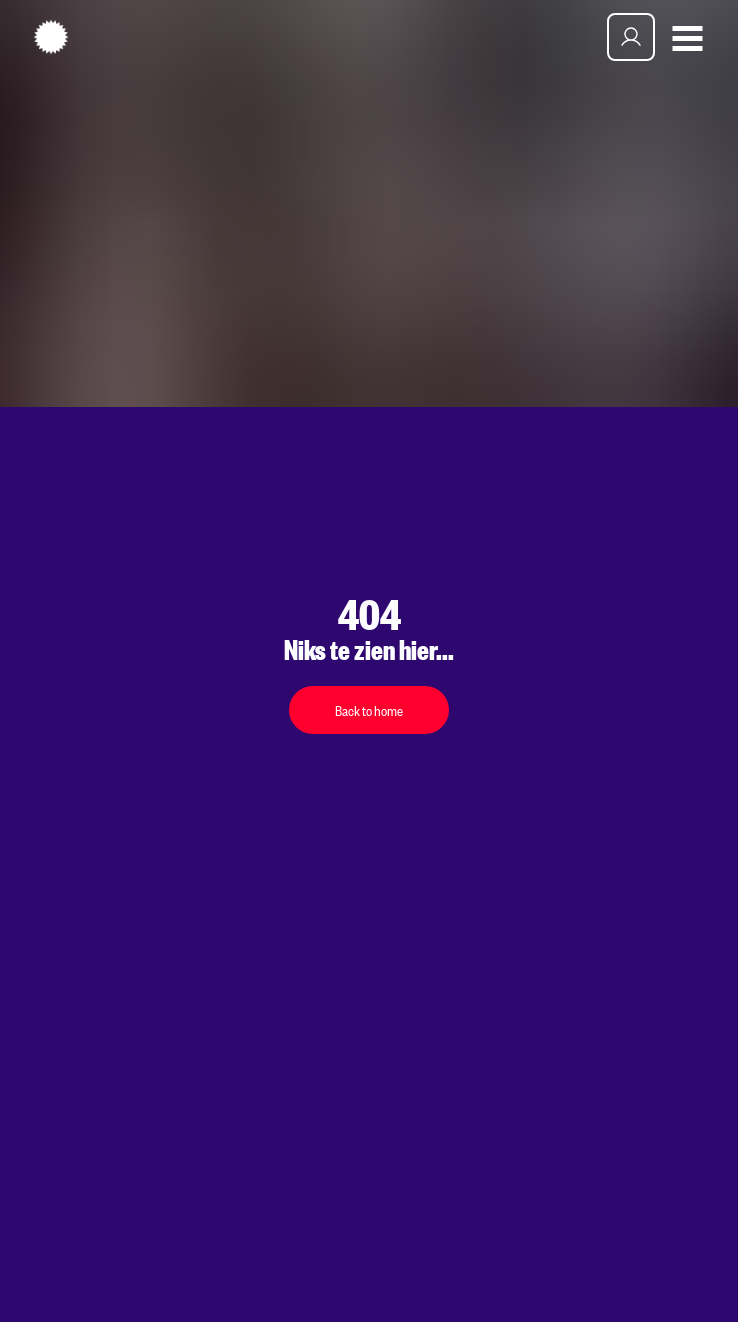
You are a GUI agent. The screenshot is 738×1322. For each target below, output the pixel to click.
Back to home (369, 709)
